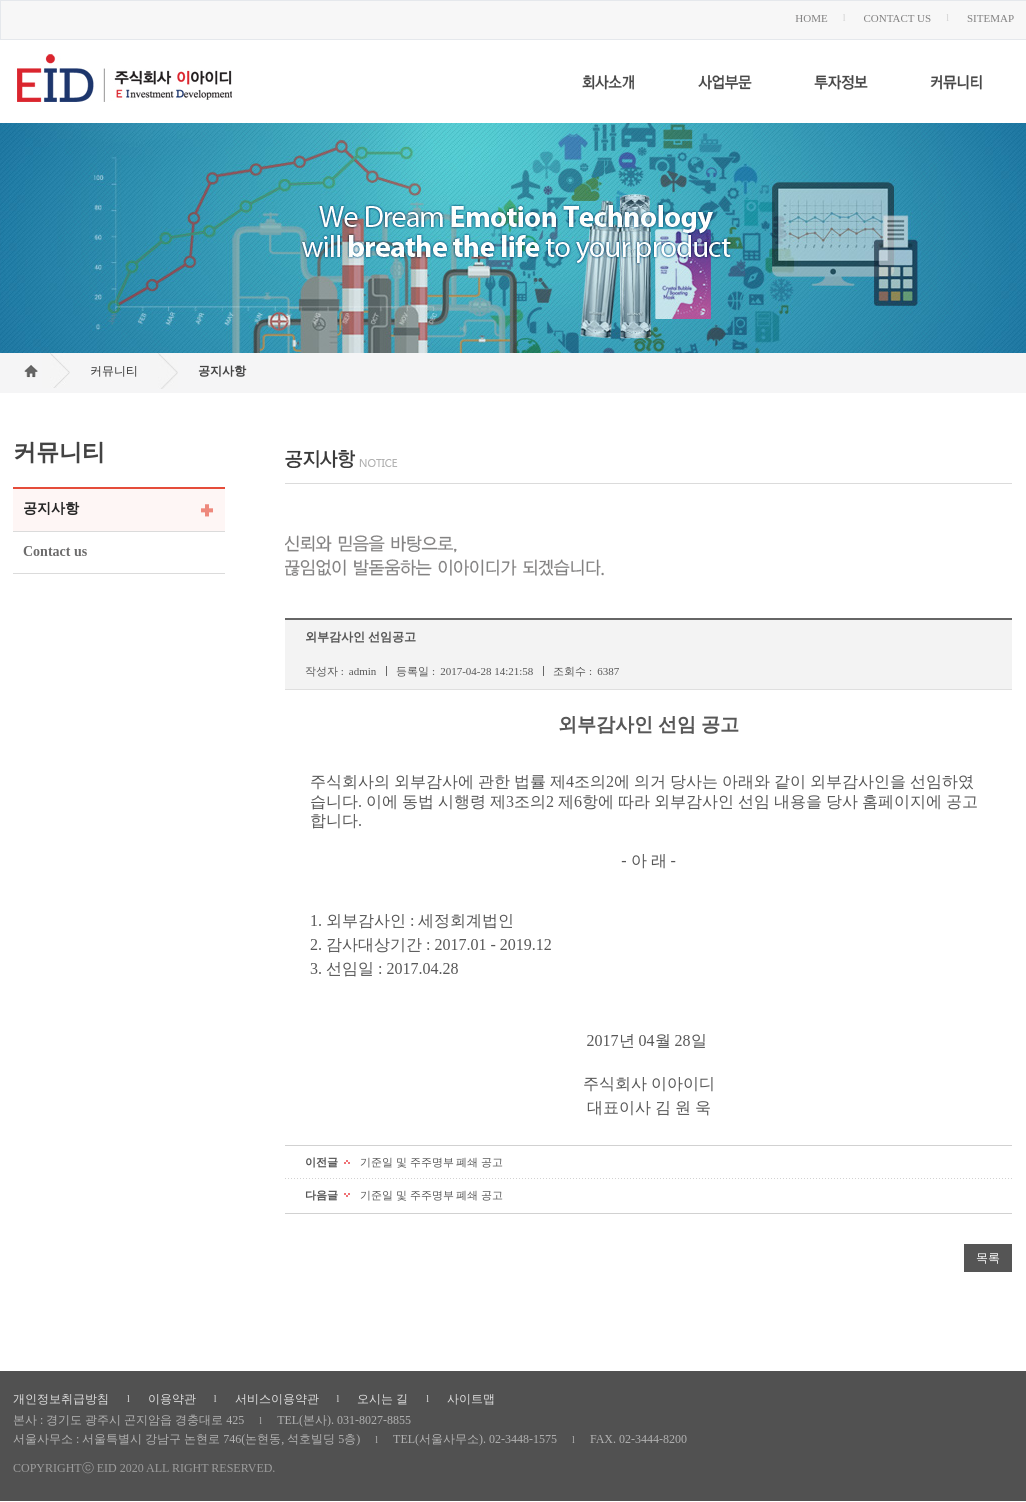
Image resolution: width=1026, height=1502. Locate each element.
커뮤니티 (114, 371)
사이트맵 (471, 1399)
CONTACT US (897, 18)
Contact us (55, 551)
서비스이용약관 (277, 1399)
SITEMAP (990, 18)
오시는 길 (382, 1399)
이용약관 (172, 1399)
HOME (811, 18)
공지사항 (222, 371)
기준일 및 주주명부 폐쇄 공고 (431, 1162)
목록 (988, 1258)
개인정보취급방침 (61, 1399)
